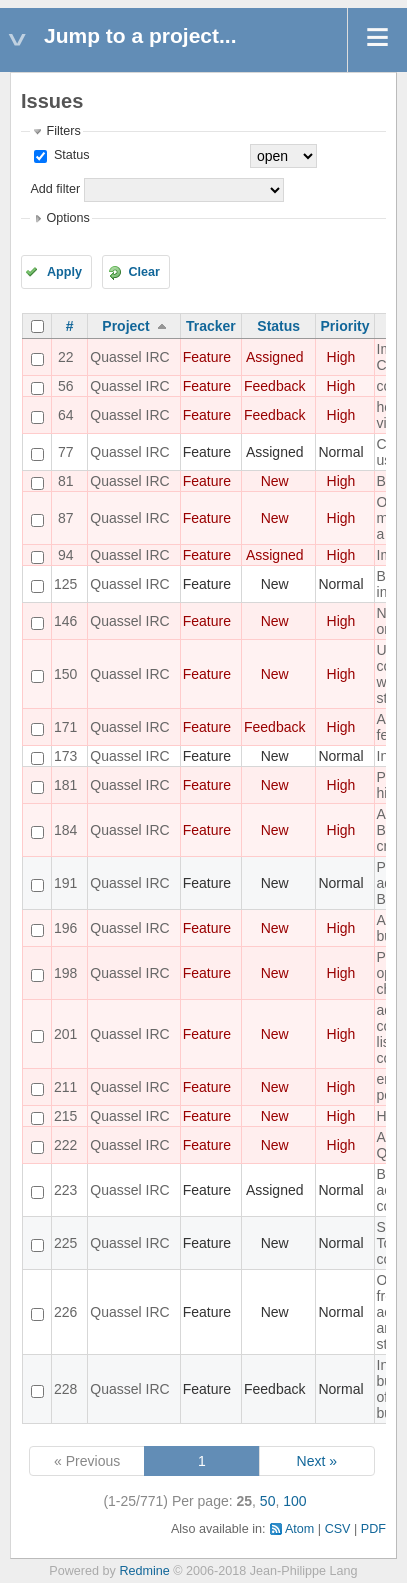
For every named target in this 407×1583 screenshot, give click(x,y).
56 (66, 386)
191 (65, 883)
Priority (345, 326)
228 (65, 1389)
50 (268, 1501)
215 (65, 1116)
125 (65, 584)
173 (65, 756)
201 (65, 1034)
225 (65, 1243)
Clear (144, 272)
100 (294, 1501)
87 (66, 518)
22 (66, 357)
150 (65, 674)
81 (66, 481)
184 (65, 830)
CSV (338, 1529)
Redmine (144, 1571)
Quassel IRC (129, 357)
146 (65, 621)
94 (66, 555)
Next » (317, 1461)
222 (65, 1145)
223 (65, 1190)
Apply (64, 272)
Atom (299, 1529)
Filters (63, 131)
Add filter (55, 189)
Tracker (211, 326)
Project (125, 326)
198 (65, 973)
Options (67, 218)
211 (65, 1087)
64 (66, 415)
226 (65, 1312)
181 (65, 785)
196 (65, 928)
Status (69, 155)
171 (65, 727)
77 (66, 452)
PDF (373, 1529)
